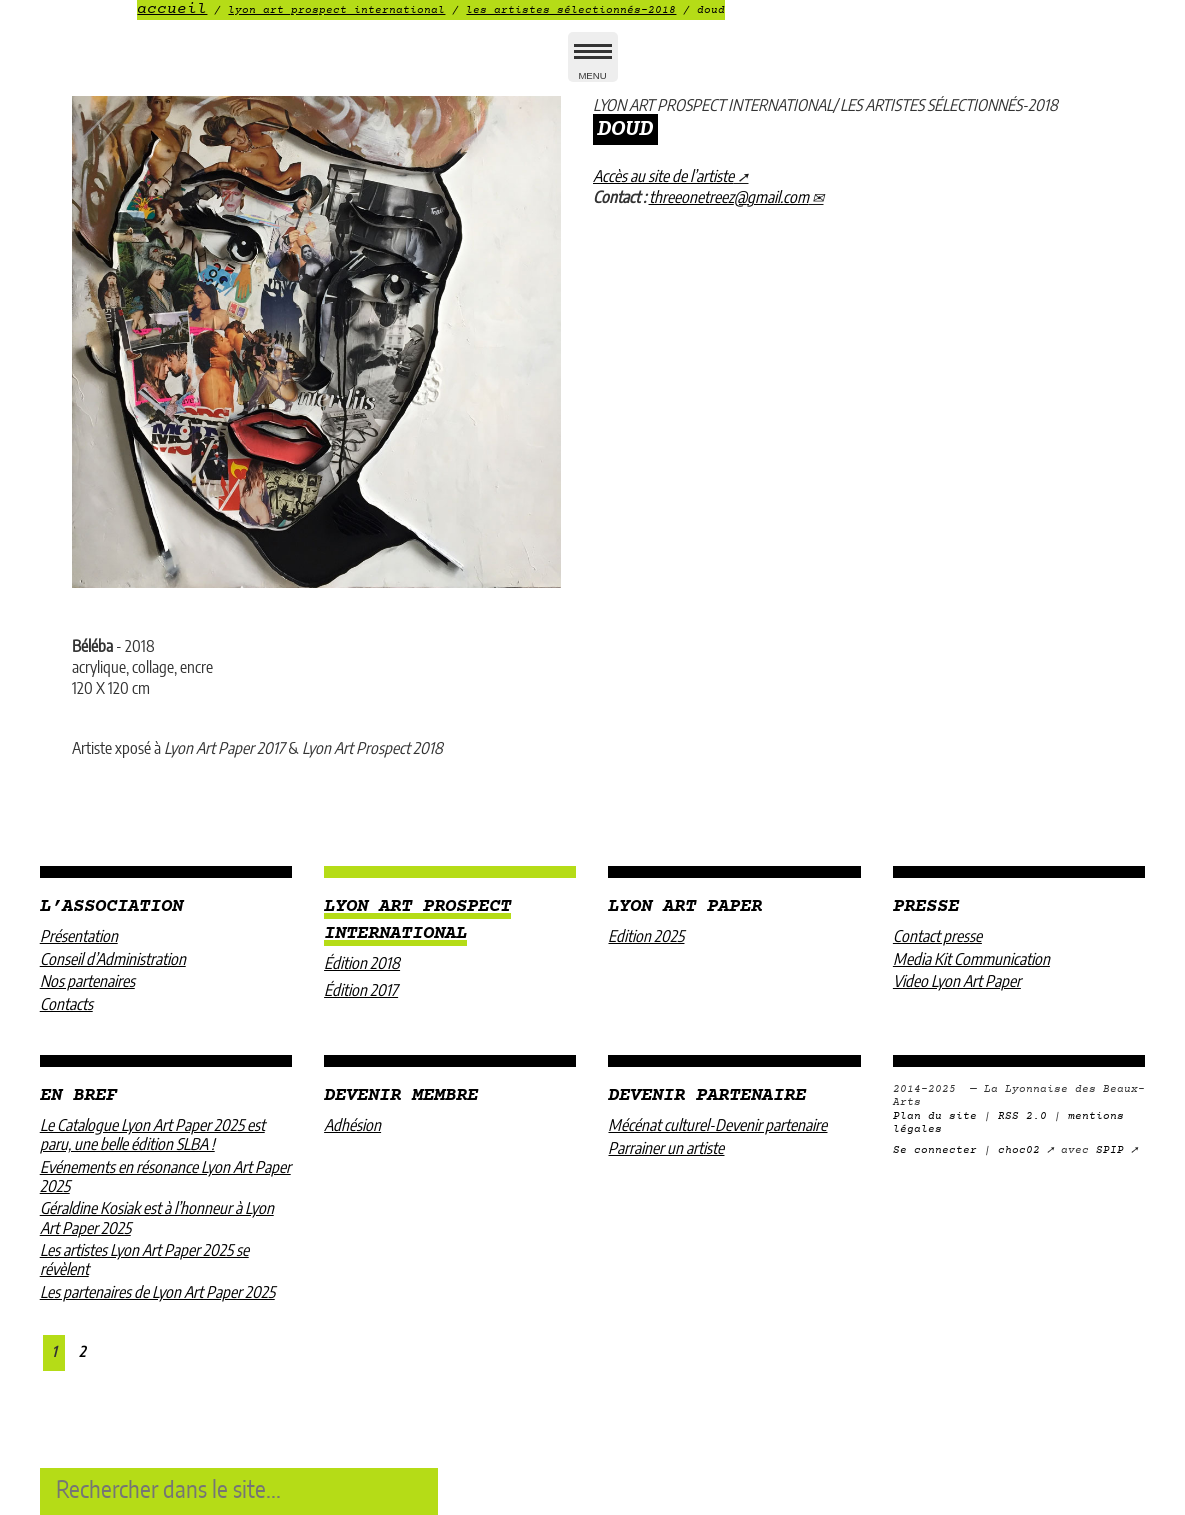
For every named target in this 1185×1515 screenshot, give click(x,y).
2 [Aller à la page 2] (82, 1352)
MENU (593, 65)
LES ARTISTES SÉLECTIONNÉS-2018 (571, 10)
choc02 (1019, 1150)
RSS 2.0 (1022, 1116)
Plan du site (935, 1116)
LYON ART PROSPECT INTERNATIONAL (336, 10)
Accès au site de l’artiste (663, 177)
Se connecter (935, 1150)
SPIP (1110, 1150)
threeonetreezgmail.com (729, 198)
